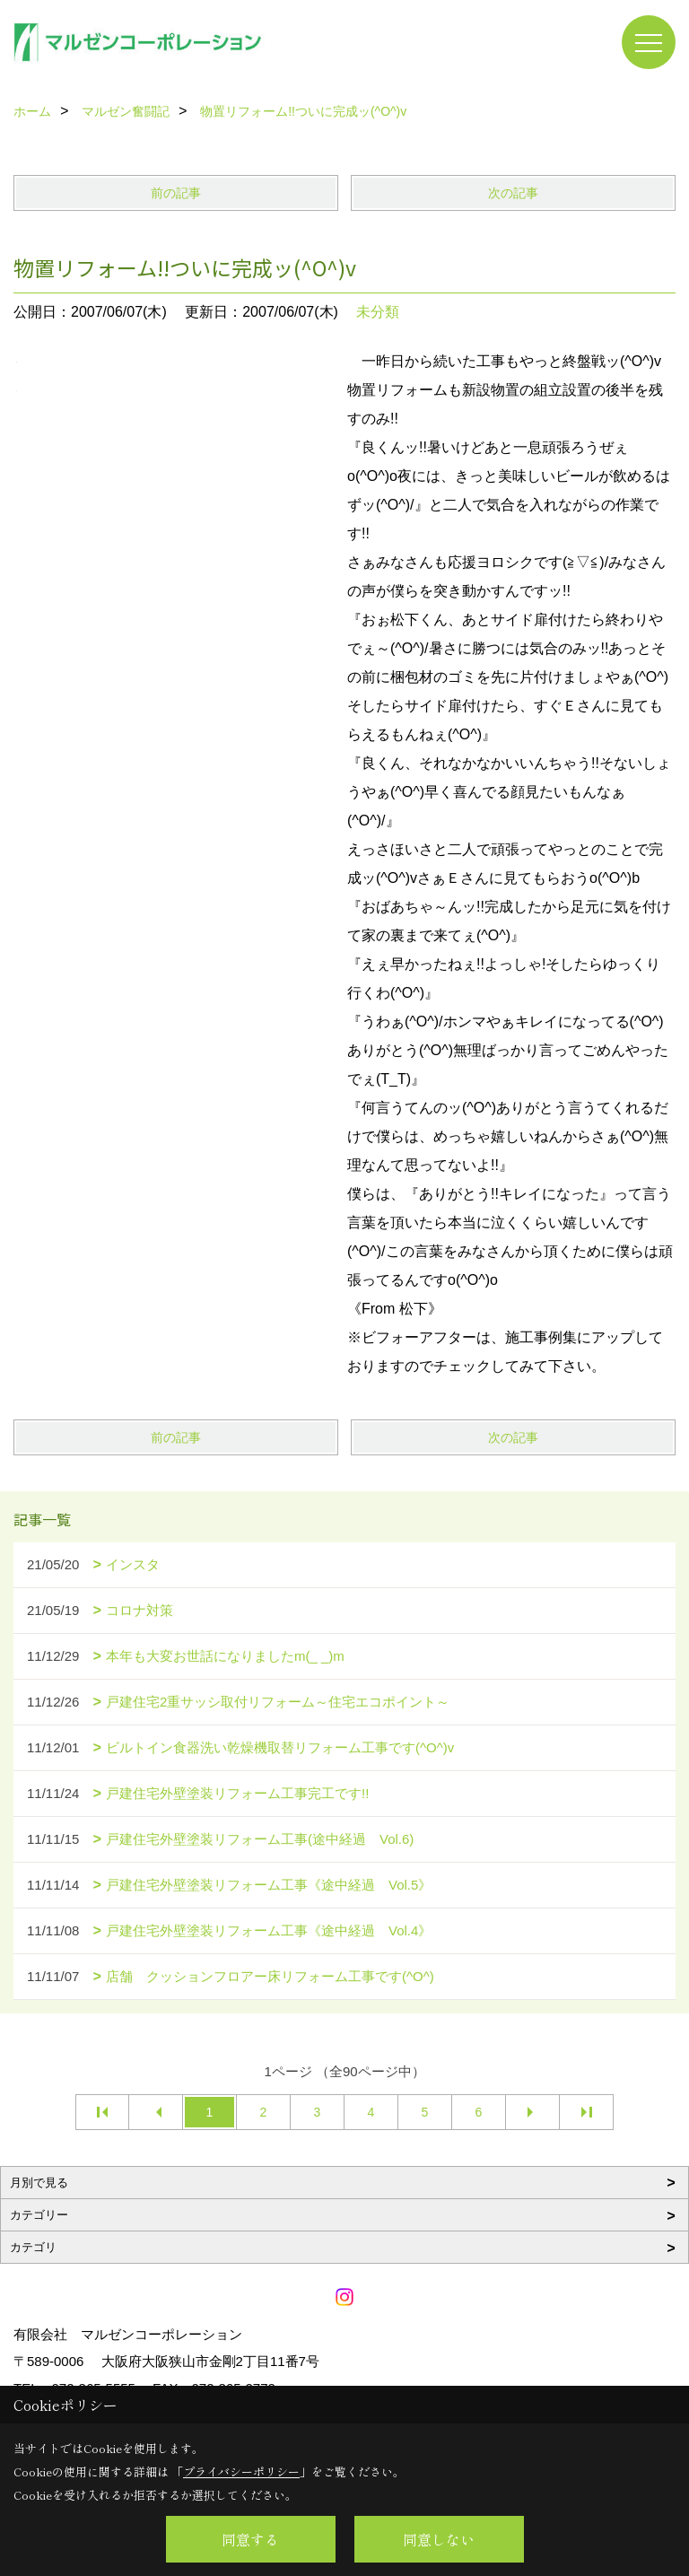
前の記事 (176, 193)
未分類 (377, 311)
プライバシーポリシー (241, 2471)
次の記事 (513, 193)
